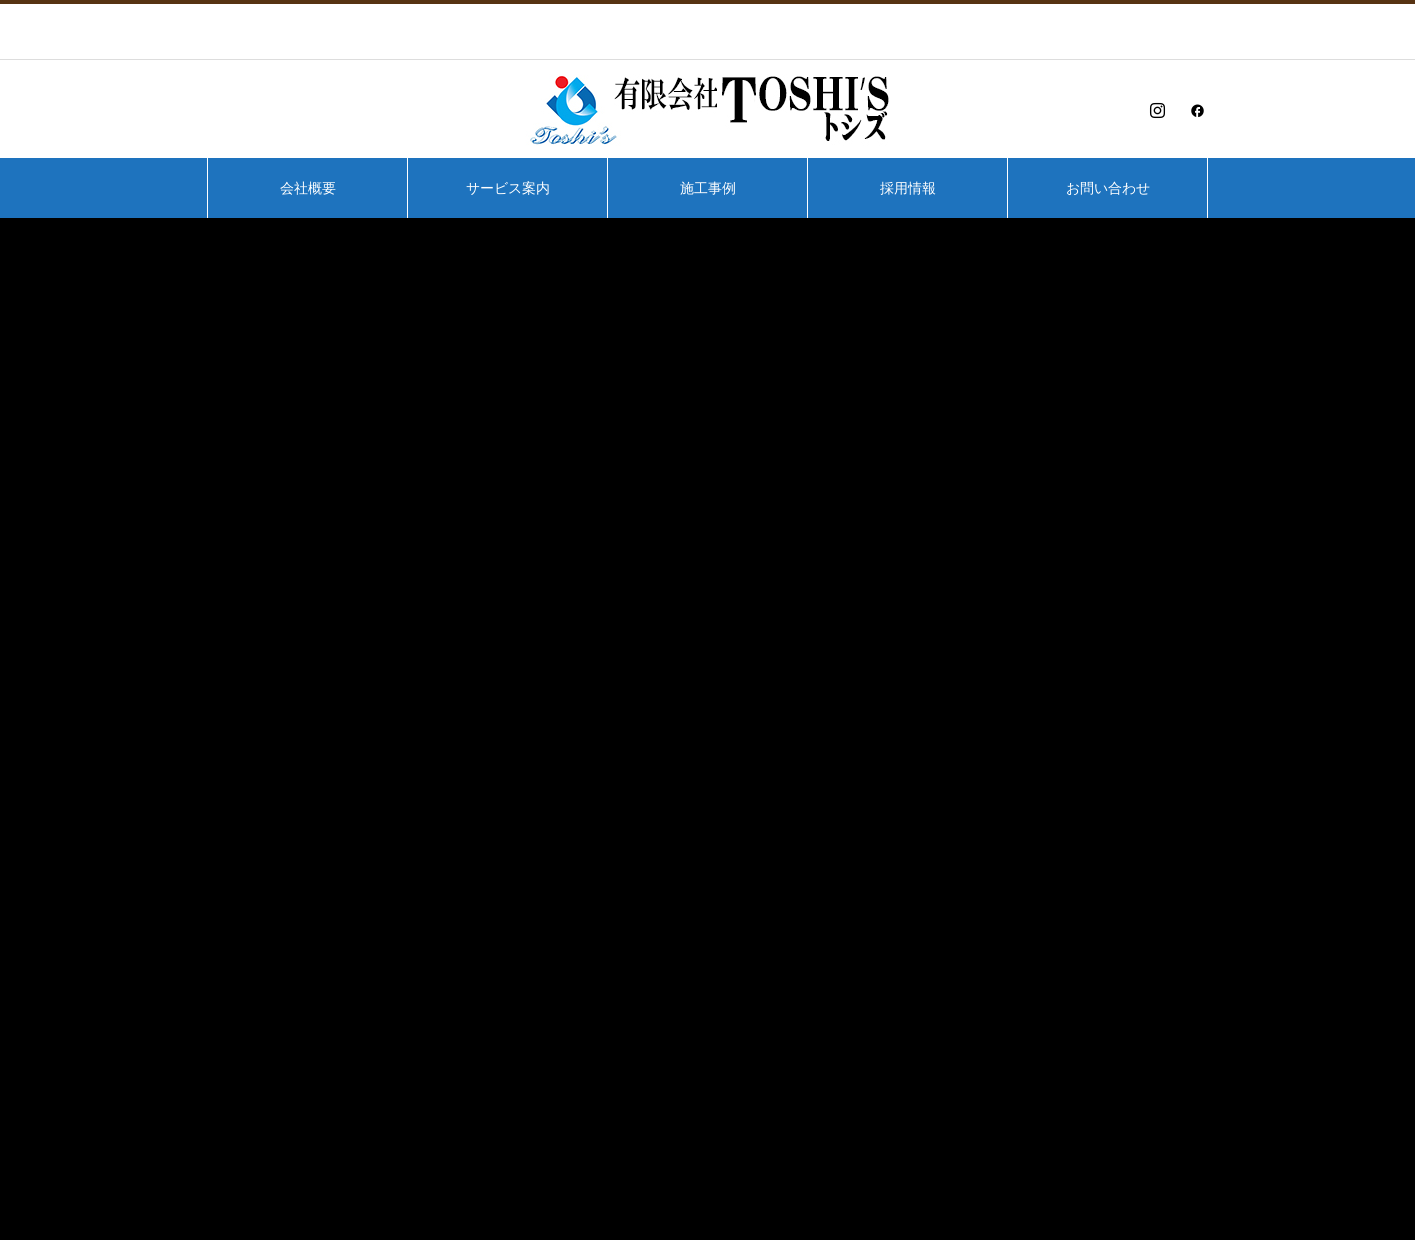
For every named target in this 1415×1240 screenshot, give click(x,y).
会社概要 (308, 188)
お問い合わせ (1108, 188)
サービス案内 (508, 188)
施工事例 (708, 188)
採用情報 (908, 188)
